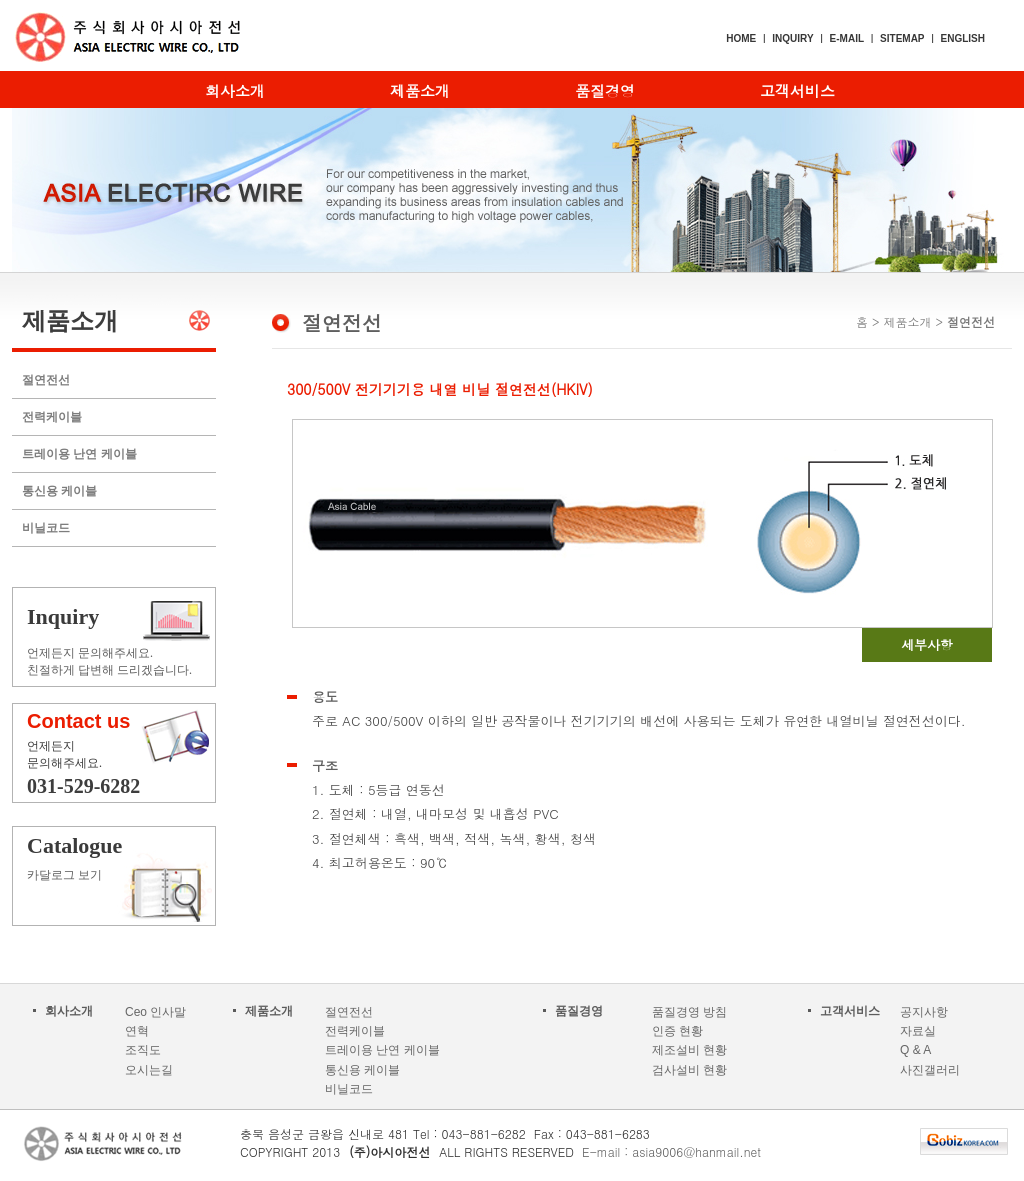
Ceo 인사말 (155, 1012)
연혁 (137, 1031)
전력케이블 (52, 417)
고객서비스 (797, 90)
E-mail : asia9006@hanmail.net (671, 1151)
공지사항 (924, 1012)
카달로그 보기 (123, 857)
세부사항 (927, 644)
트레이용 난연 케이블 (79, 454)
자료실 (918, 1031)
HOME (741, 38)
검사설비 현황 (689, 1070)
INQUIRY (792, 38)
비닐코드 (46, 528)
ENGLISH (963, 38)
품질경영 (605, 90)
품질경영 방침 (689, 1012)
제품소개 (420, 90)
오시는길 (149, 1070)
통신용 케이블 (59, 491)
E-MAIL (847, 38)
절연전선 (46, 380)
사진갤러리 (930, 1070)
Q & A (915, 1050)
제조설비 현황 (689, 1050)
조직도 (143, 1050)
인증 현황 (677, 1031)
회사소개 (235, 90)
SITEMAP (902, 38)
